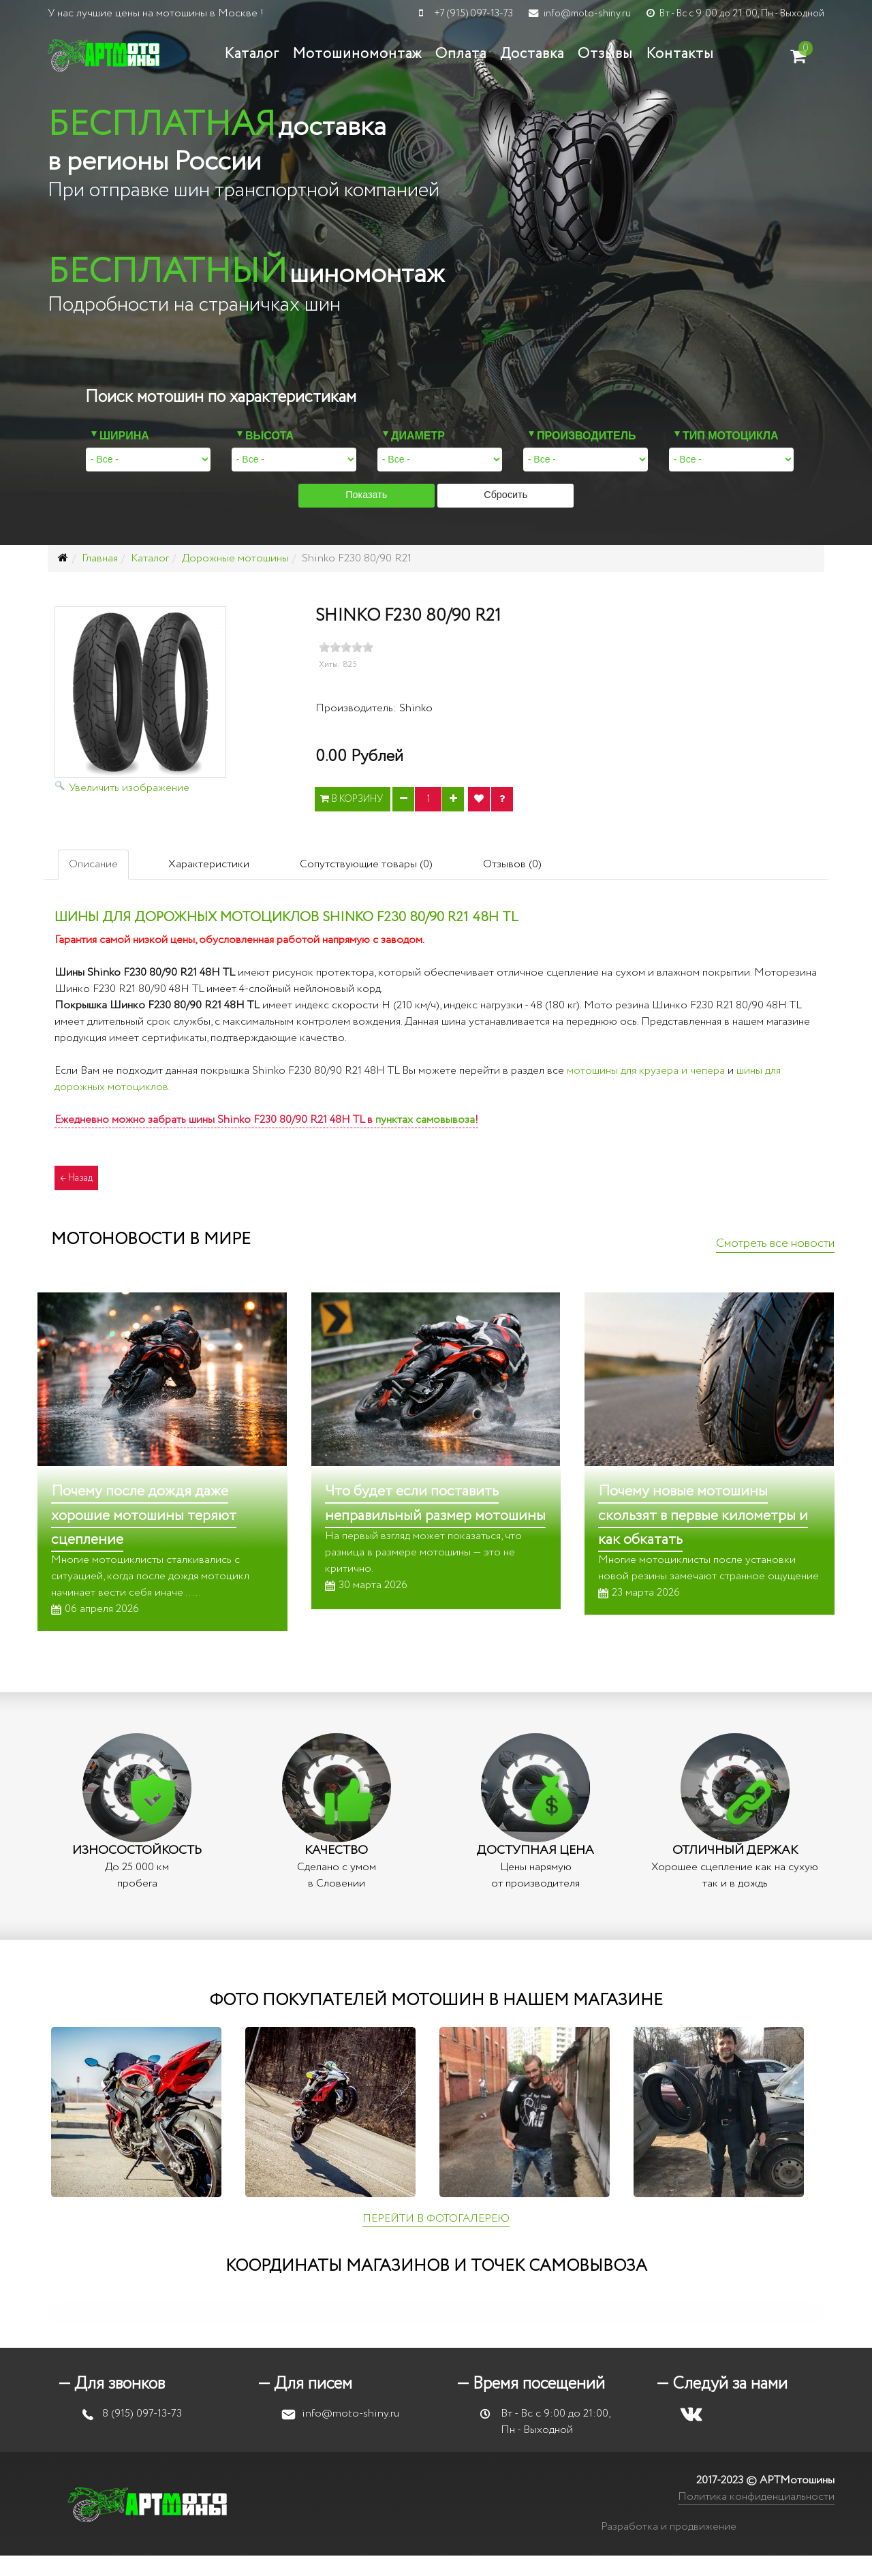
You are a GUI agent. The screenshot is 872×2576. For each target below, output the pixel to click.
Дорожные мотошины (235, 558)
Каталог (252, 54)
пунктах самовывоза (425, 1120)
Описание (93, 864)
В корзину (352, 799)
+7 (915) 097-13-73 (473, 13)
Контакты (680, 54)
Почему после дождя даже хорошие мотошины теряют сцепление (143, 1515)
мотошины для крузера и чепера (646, 1070)
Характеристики (208, 864)
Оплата (460, 54)
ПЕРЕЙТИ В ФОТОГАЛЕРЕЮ (436, 2218)
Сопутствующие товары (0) (366, 864)
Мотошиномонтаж (357, 54)
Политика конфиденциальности (756, 2496)
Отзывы (605, 54)
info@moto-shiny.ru (587, 13)
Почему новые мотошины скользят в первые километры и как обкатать (703, 1515)
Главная (100, 558)
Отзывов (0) (512, 864)
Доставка (532, 54)
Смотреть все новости (775, 1243)
